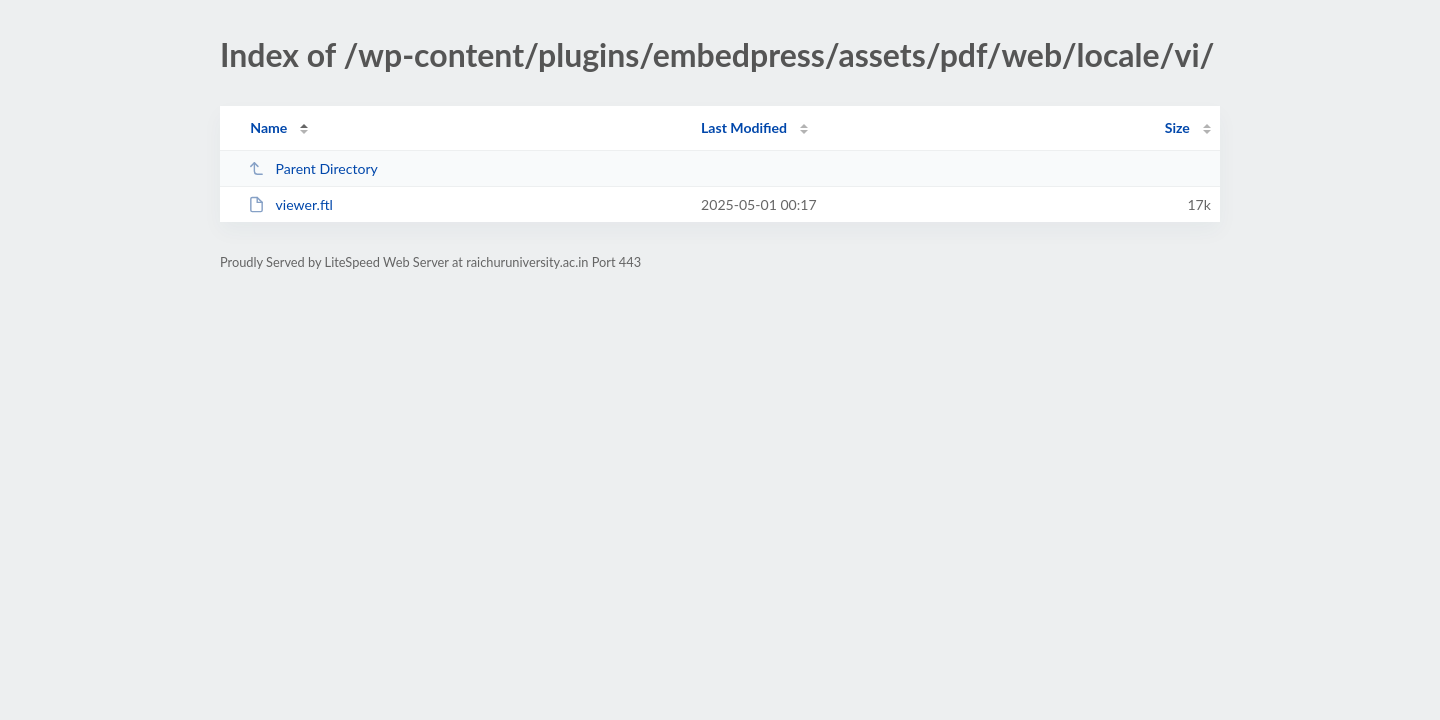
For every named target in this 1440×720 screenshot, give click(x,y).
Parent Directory (313, 168)
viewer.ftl (290, 204)
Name (268, 127)
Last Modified (744, 127)
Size (1177, 127)
